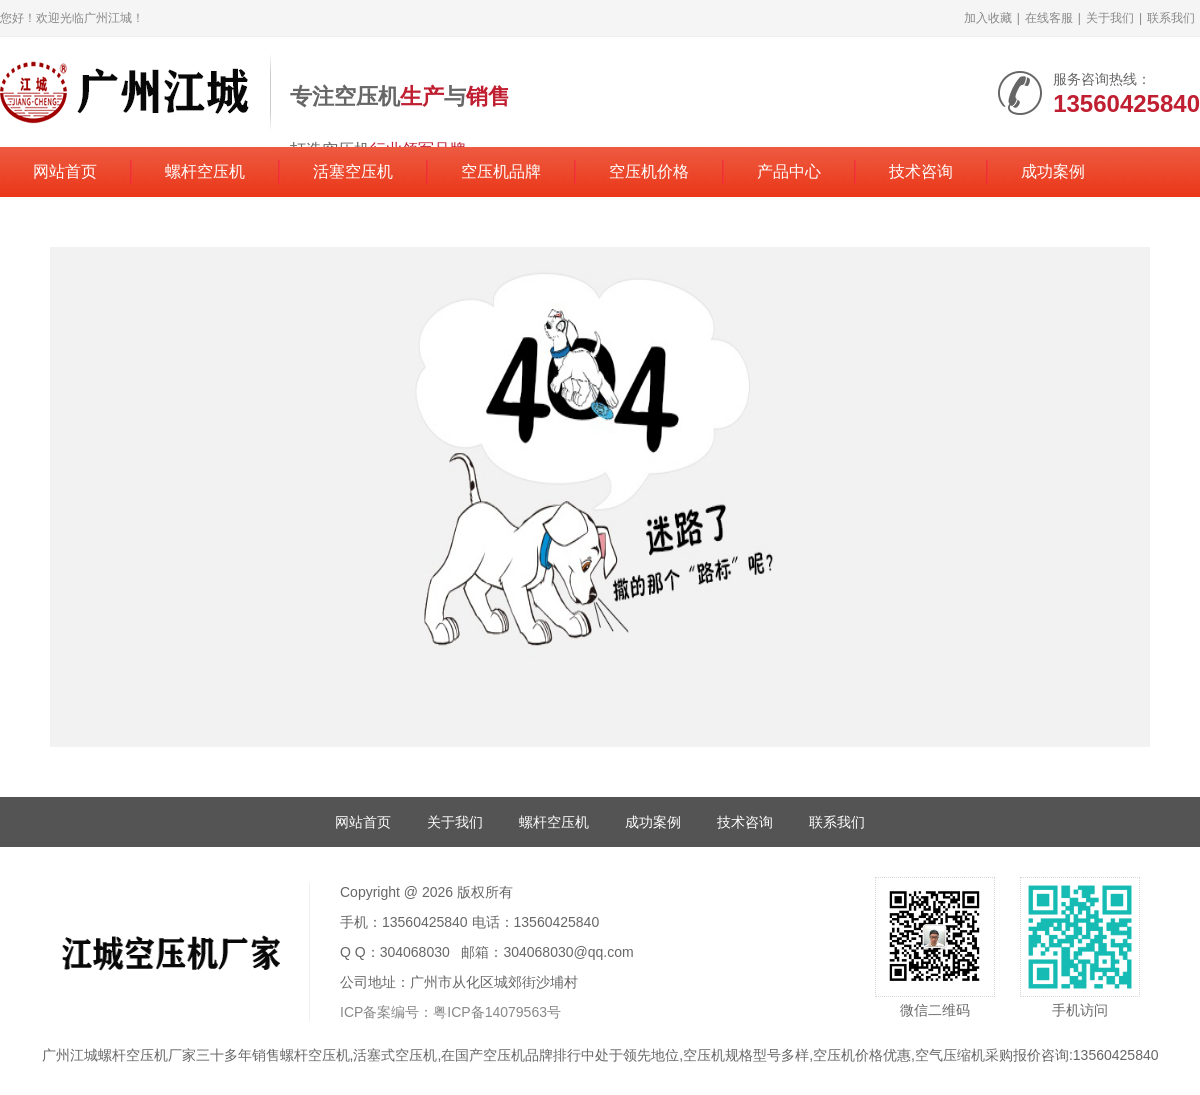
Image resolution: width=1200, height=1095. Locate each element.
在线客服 (1049, 18)
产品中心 (789, 171)
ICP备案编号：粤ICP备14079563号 (450, 1012)
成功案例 (1053, 171)
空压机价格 (649, 171)
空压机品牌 (501, 171)
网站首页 (65, 171)
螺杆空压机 (205, 171)
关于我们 (1110, 18)
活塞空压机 (353, 171)
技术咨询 (921, 171)
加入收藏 (988, 18)
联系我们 (1171, 18)
